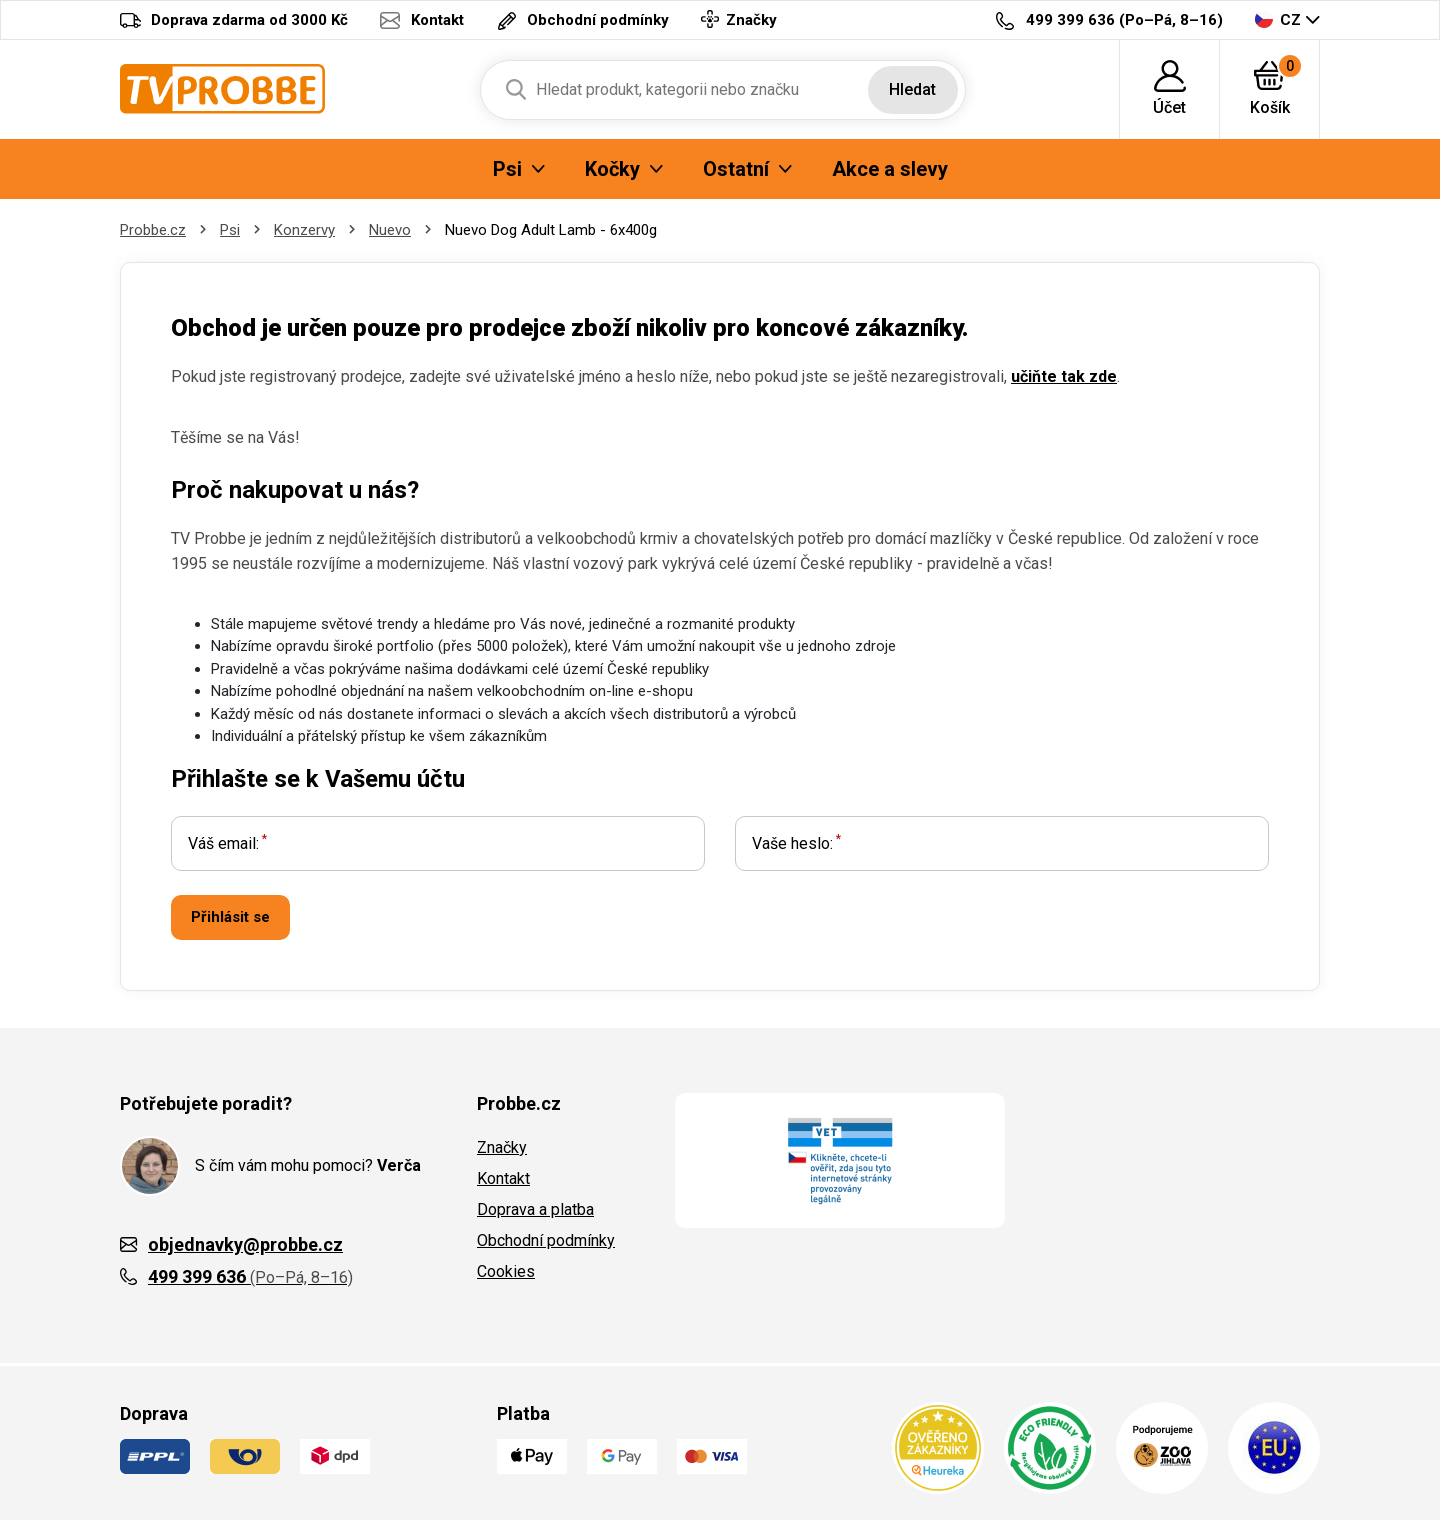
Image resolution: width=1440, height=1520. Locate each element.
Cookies (506, 1271)
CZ (1278, 19)
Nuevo (390, 230)
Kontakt (503, 1178)
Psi (230, 230)
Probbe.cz (153, 230)
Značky (502, 1147)
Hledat (912, 89)
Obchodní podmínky (546, 1240)
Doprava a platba (535, 1209)
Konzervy (304, 230)
